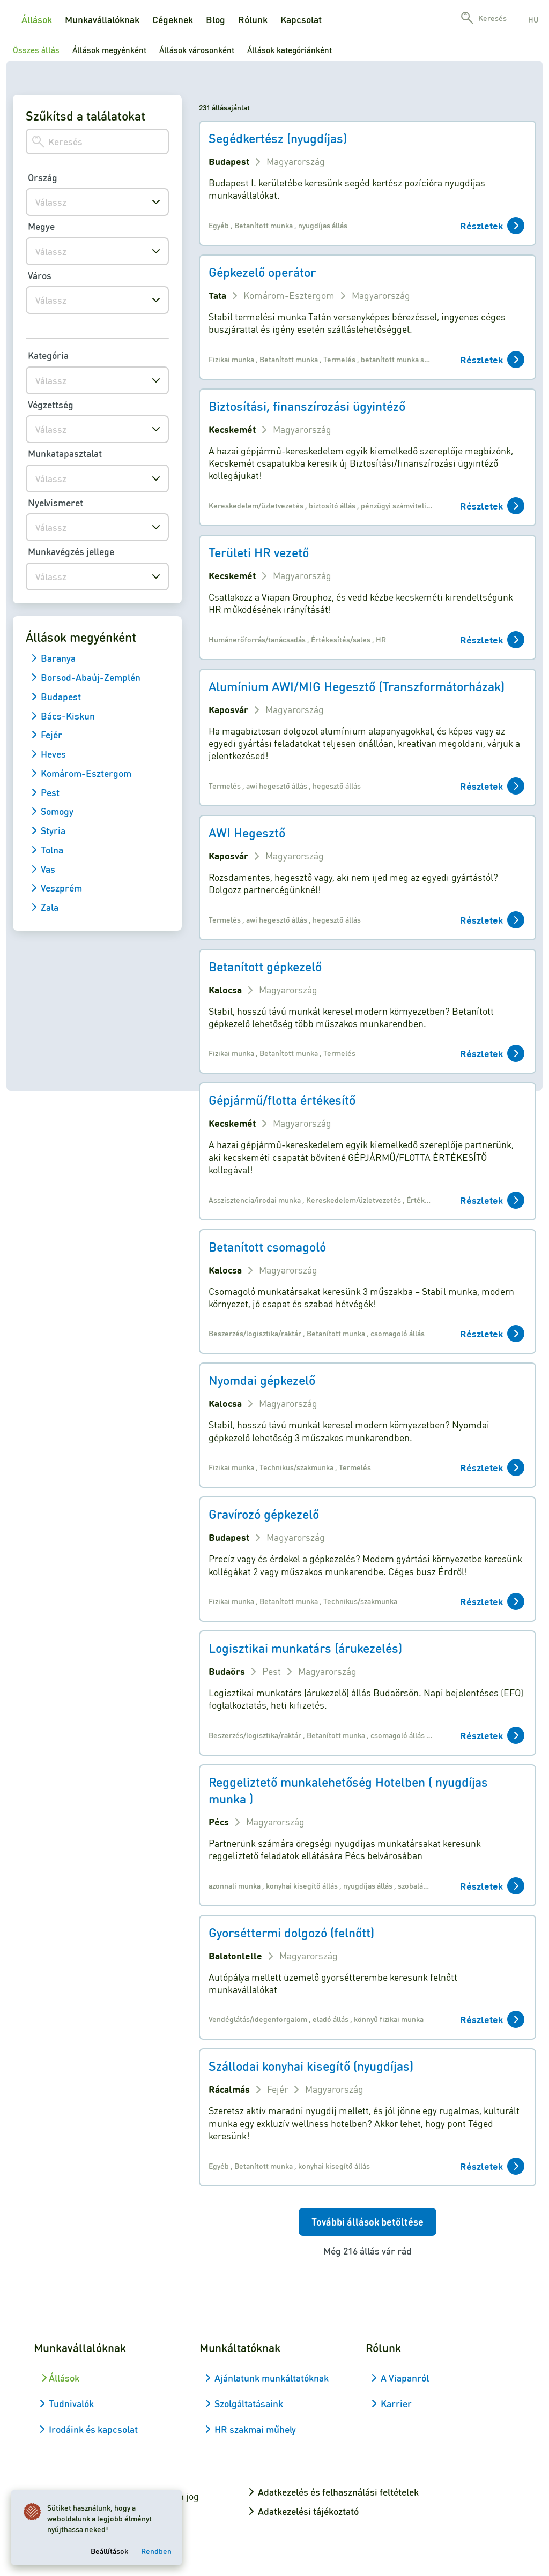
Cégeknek (172, 19)
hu (533, 19)
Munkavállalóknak (102, 19)
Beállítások (111, 2548)
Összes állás (36, 49)
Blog (215, 19)
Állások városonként (196, 49)
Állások (36, 19)
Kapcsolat (301, 19)
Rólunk (253, 19)
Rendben (158, 2548)
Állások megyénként (109, 49)
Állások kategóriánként (289, 49)
